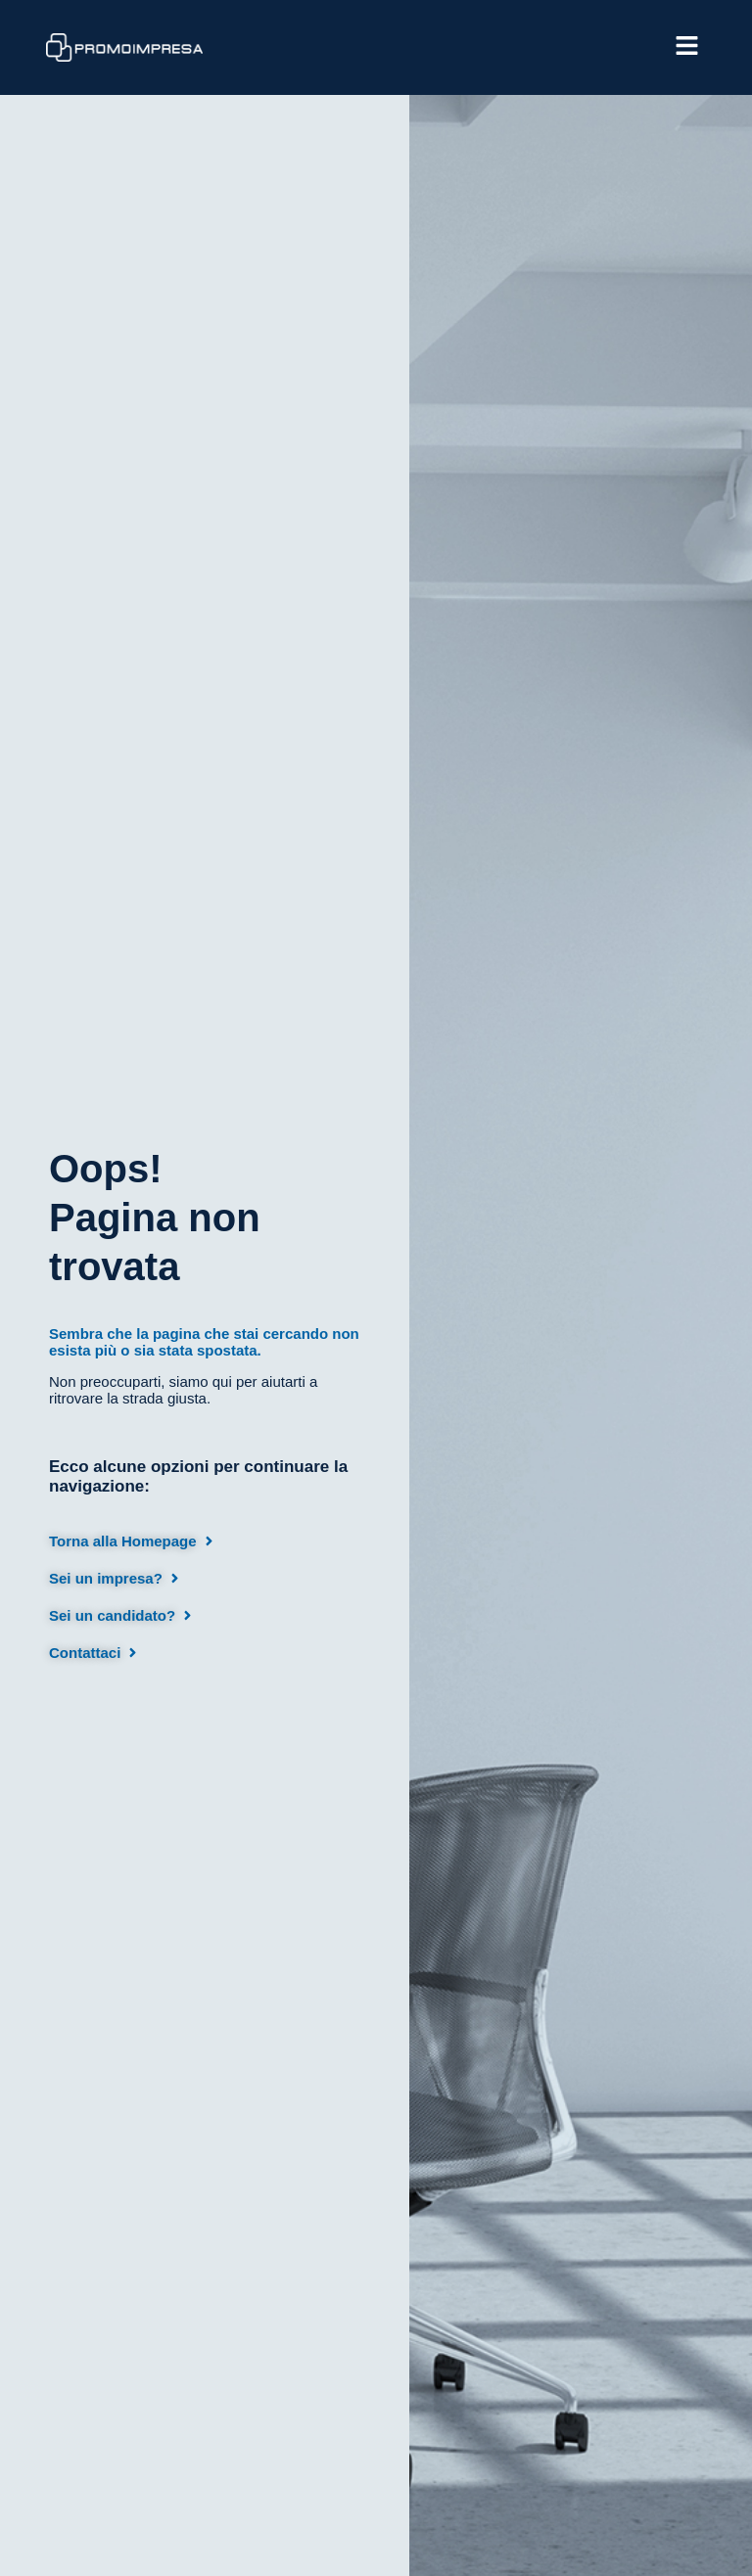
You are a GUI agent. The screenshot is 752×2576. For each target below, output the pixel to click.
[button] (489, 47)
